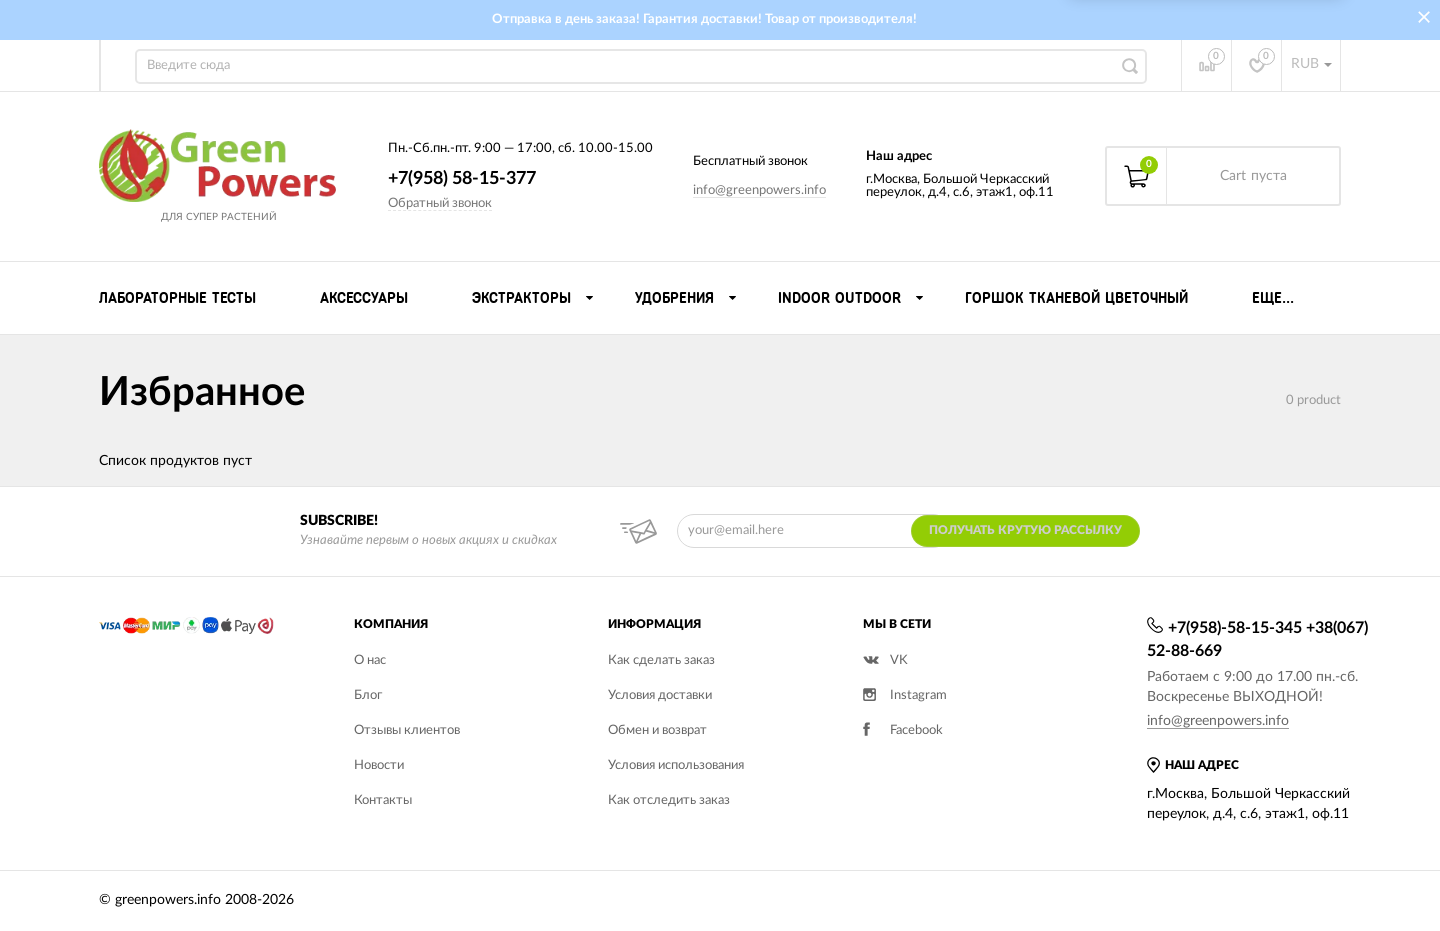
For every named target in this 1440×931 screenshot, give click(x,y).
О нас (370, 660)
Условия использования (676, 765)
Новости (379, 765)
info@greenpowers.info (759, 190)
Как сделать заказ (661, 660)
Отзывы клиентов (407, 730)
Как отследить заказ (669, 800)
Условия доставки (660, 695)
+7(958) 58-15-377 (462, 179)
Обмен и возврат (657, 730)
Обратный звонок (440, 203)
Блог (368, 695)
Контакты (383, 800)
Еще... (1273, 298)
